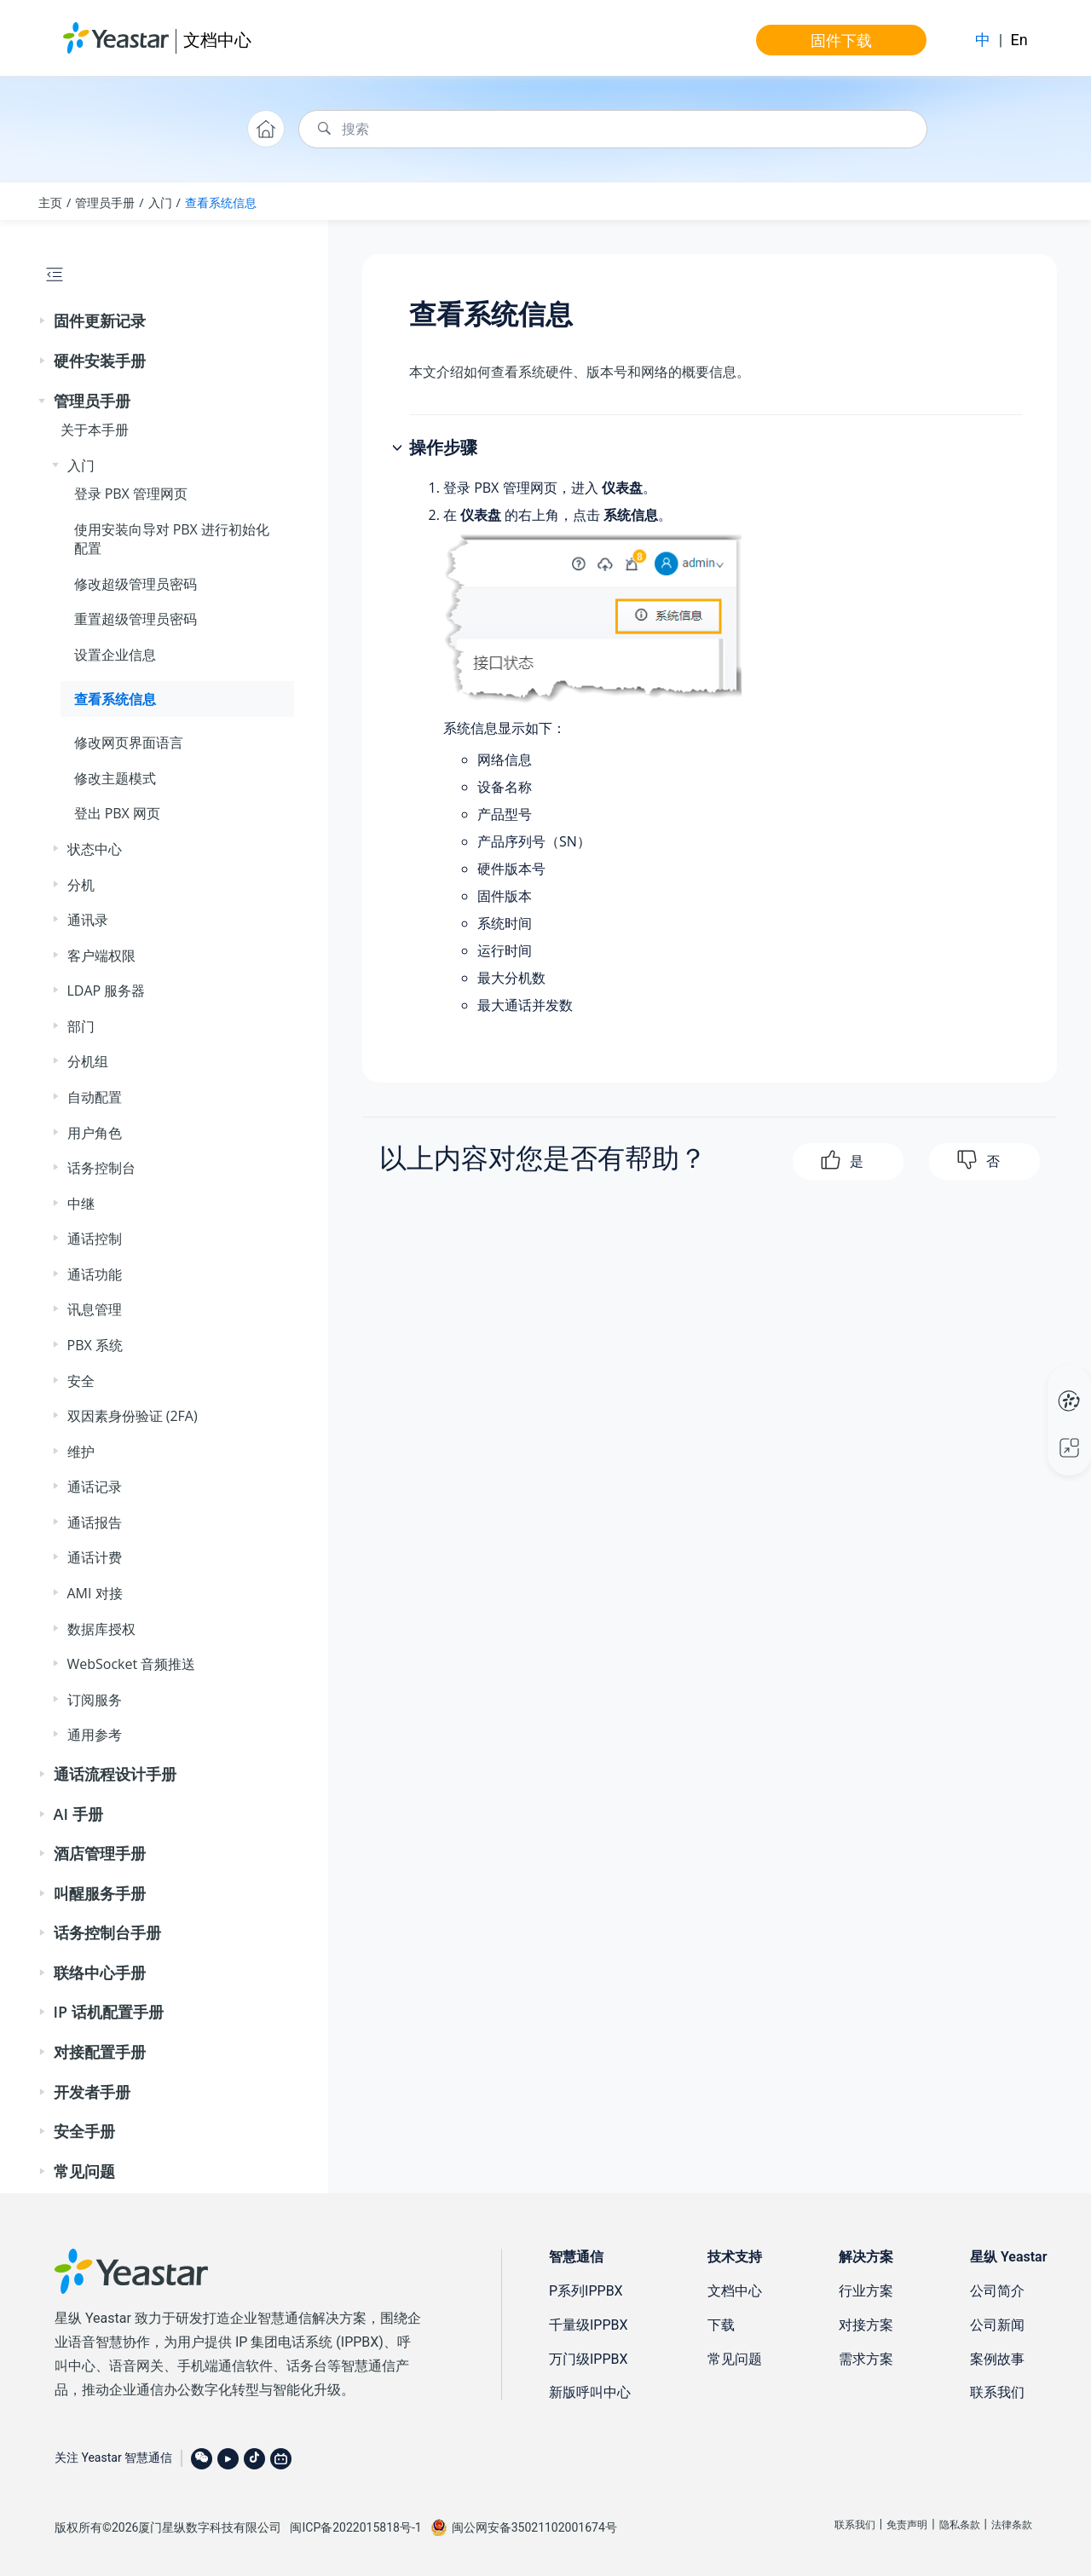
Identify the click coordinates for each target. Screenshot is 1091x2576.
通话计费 (94, 1557)
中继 (81, 1203)
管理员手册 (105, 202)
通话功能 (94, 1274)
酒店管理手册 (100, 1853)
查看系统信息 (221, 202)
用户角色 (94, 1132)
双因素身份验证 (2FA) (132, 1415)
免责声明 (906, 2525)
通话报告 (94, 1522)
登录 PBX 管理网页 (131, 493)
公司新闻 (997, 2325)
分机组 (87, 1061)
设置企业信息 (115, 654)
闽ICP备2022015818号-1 (355, 2527)
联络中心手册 (100, 1972)
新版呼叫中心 (590, 2392)
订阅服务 (94, 1699)
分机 (81, 884)
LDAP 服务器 (106, 990)
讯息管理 (94, 1309)
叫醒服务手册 (100, 1893)
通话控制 (94, 1238)
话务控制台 (101, 1167)
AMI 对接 (95, 1593)
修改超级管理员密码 (135, 584)
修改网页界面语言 (128, 742)
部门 (81, 1026)
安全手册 (84, 2131)
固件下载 (841, 40)
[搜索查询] (612, 129)
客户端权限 (101, 955)
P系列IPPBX (586, 2291)
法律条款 (1011, 2525)
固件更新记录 (100, 320)
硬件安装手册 (100, 360)
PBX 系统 (95, 1345)
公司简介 (997, 2291)
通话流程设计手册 (115, 1774)
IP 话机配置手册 (109, 2011)
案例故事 (997, 2359)
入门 (160, 202)
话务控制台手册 (107, 1932)
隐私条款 (959, 2525)
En (1019, 40)
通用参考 (94, 1734)
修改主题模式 (115, 778)
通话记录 (94, 1486)
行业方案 (866, 2291)
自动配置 (94, 1097)
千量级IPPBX (588, 2325)
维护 (81, 1451)
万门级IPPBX (588, 2359)
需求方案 (866, 2359)
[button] (43, 321)
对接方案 (866, 2325)
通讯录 (87, 919)
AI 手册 (78, 1814)
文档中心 (217, 39)
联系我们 (997, 2392)
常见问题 (84, 2171)
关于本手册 (95, 429)
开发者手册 (92, 2092)
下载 (721, 2325)
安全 (81, 1381)
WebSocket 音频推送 (131, 1664)
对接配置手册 (100, 2052)
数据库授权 (101, 1629)
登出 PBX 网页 (117, 813)
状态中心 (94, 849)
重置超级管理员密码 (135, 618)
